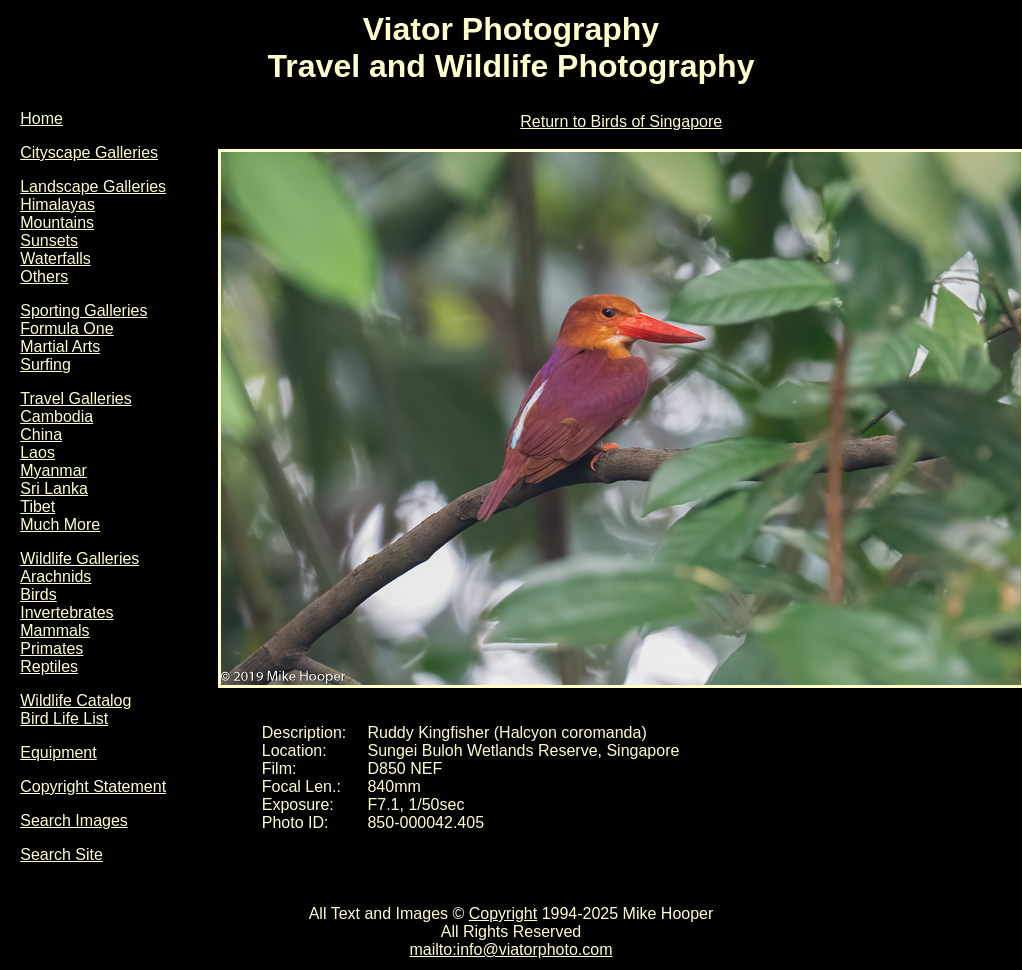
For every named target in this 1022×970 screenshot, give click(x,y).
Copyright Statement (93, 786)
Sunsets (49, 240)
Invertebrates (66, 612)
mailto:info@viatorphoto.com (510, 949)
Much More (60, 524)
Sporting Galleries (83, 310)
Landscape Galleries (93, 186)
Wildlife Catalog (75, 700)
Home (41, 118)
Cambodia (56, 416)
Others (44, 276)
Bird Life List (64, 718)
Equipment (58, 752)
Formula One (66, 328)
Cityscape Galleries (89, 152)
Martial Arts (60, 346)
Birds (38, 594)
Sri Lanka (54, 488)
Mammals (54, 630)
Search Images (74, 820)
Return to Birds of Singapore (621, 121)
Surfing (45, 364)
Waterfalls (55, 258)
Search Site (61, 854)
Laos (37, 452)
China (41, 434)
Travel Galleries (75, 398)
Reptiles (49, 666)
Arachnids (55, 576)
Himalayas (57, 204)
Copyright (503, 913)
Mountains (57, 222)
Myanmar (53, 470)
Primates (51, 648)
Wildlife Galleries (79, 558)
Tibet (37, 506)
